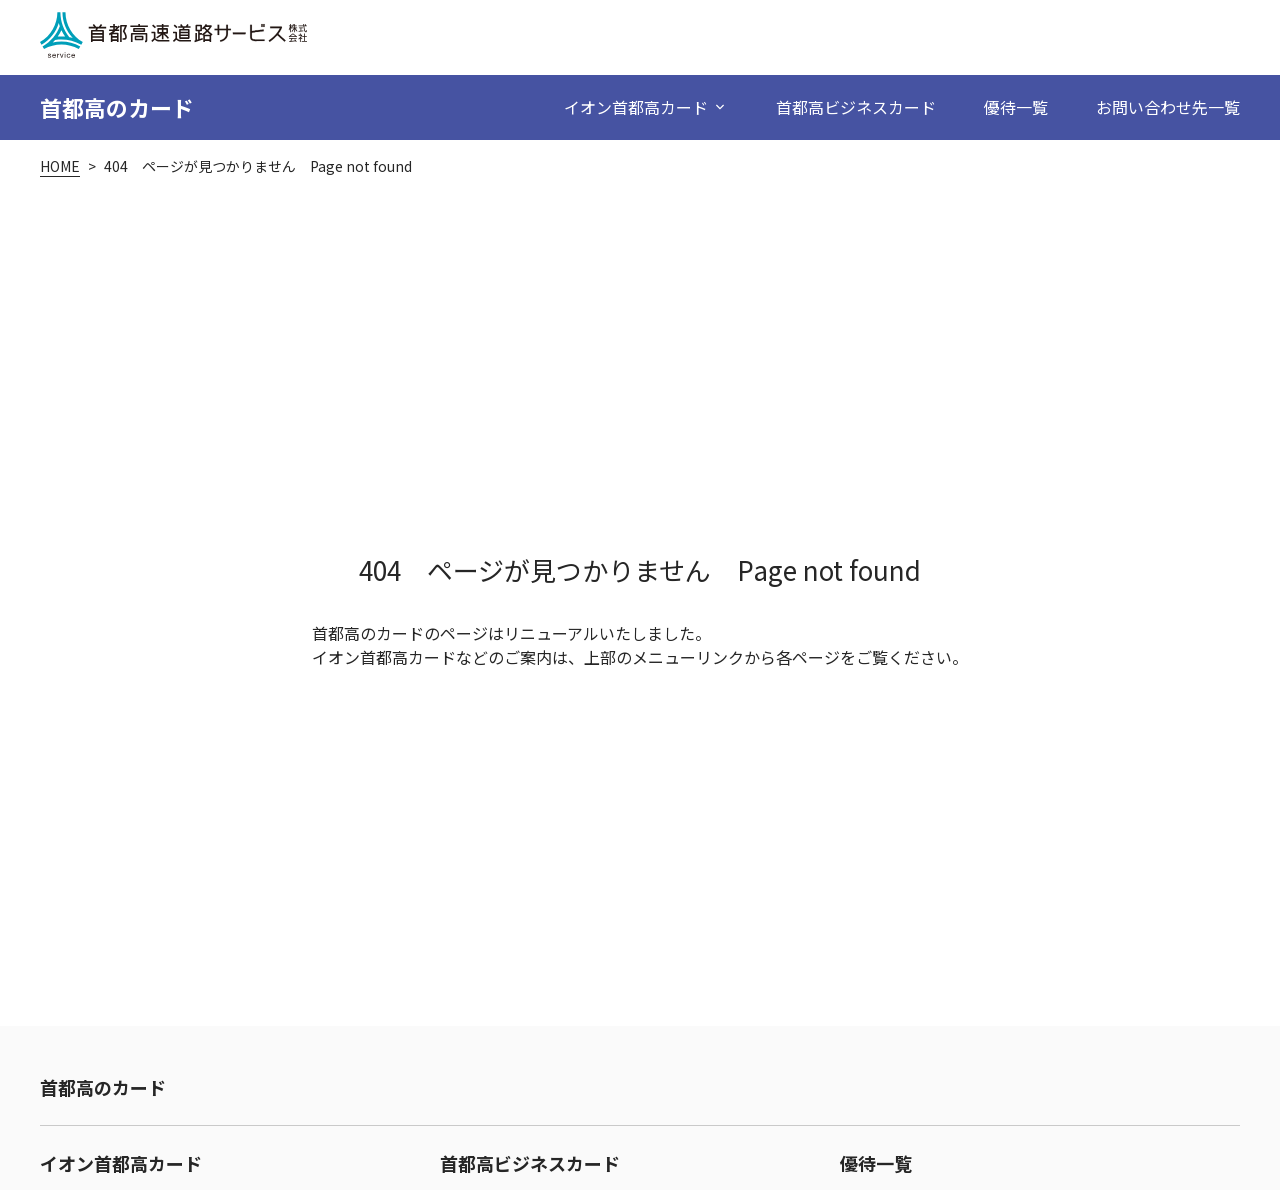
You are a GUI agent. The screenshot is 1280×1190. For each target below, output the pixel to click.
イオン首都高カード (121, 1163)
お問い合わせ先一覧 (1168, 107)
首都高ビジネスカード (856, 107)
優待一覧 (1016, 107)
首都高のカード (117, 107)
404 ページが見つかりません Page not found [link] (258, 166)
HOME (60, 166)
